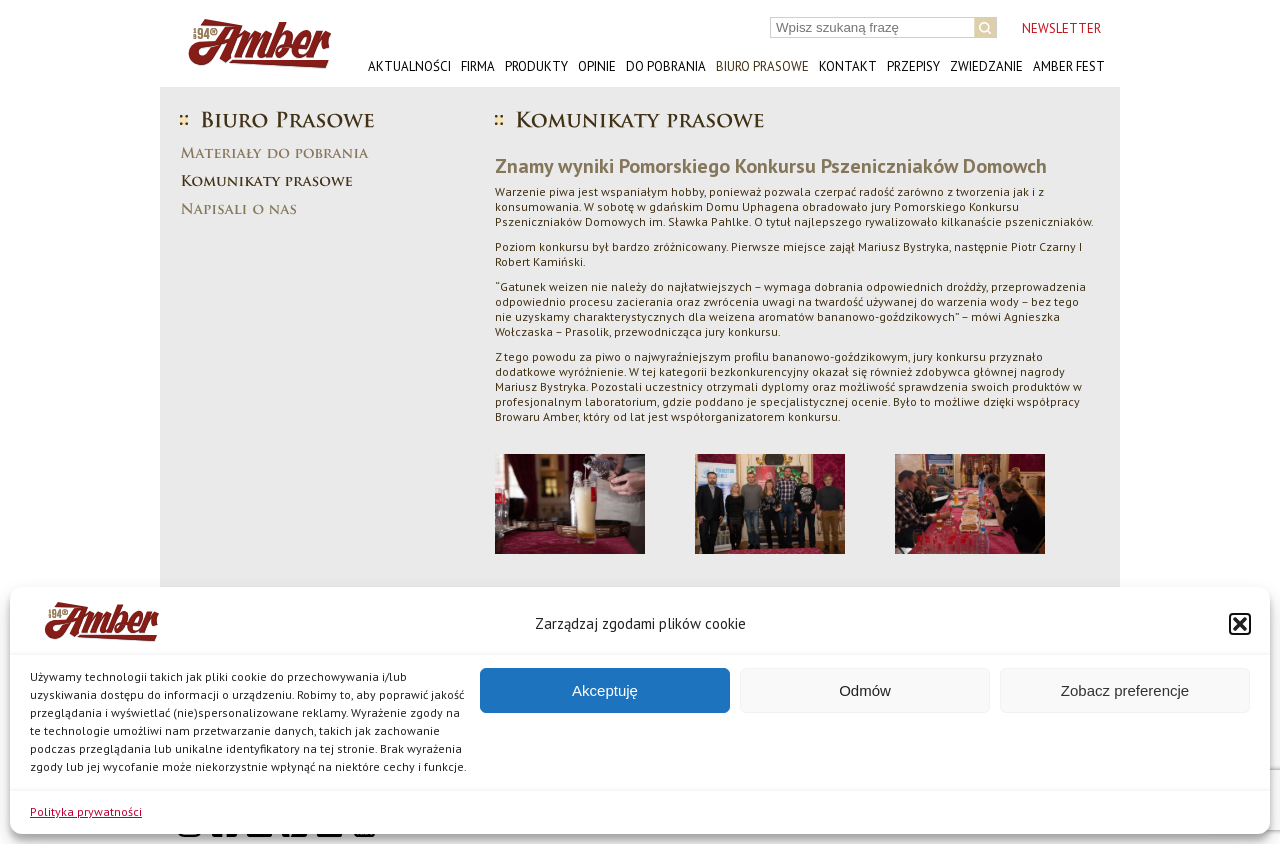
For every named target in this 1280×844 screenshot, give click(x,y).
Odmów (865, 690)
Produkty (536, 66)
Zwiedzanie (986, 66)
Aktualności (409, 66)
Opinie (597, 66)
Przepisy (913, 66)
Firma (478, 66)
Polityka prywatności (86, 811)
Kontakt (848, 66)
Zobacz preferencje (1125, 690)
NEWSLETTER (1061, 28)
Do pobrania (666, 66)
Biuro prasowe (762, 66)
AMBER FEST (1069, 66)
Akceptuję (605, 690)
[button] (1240, 624)
